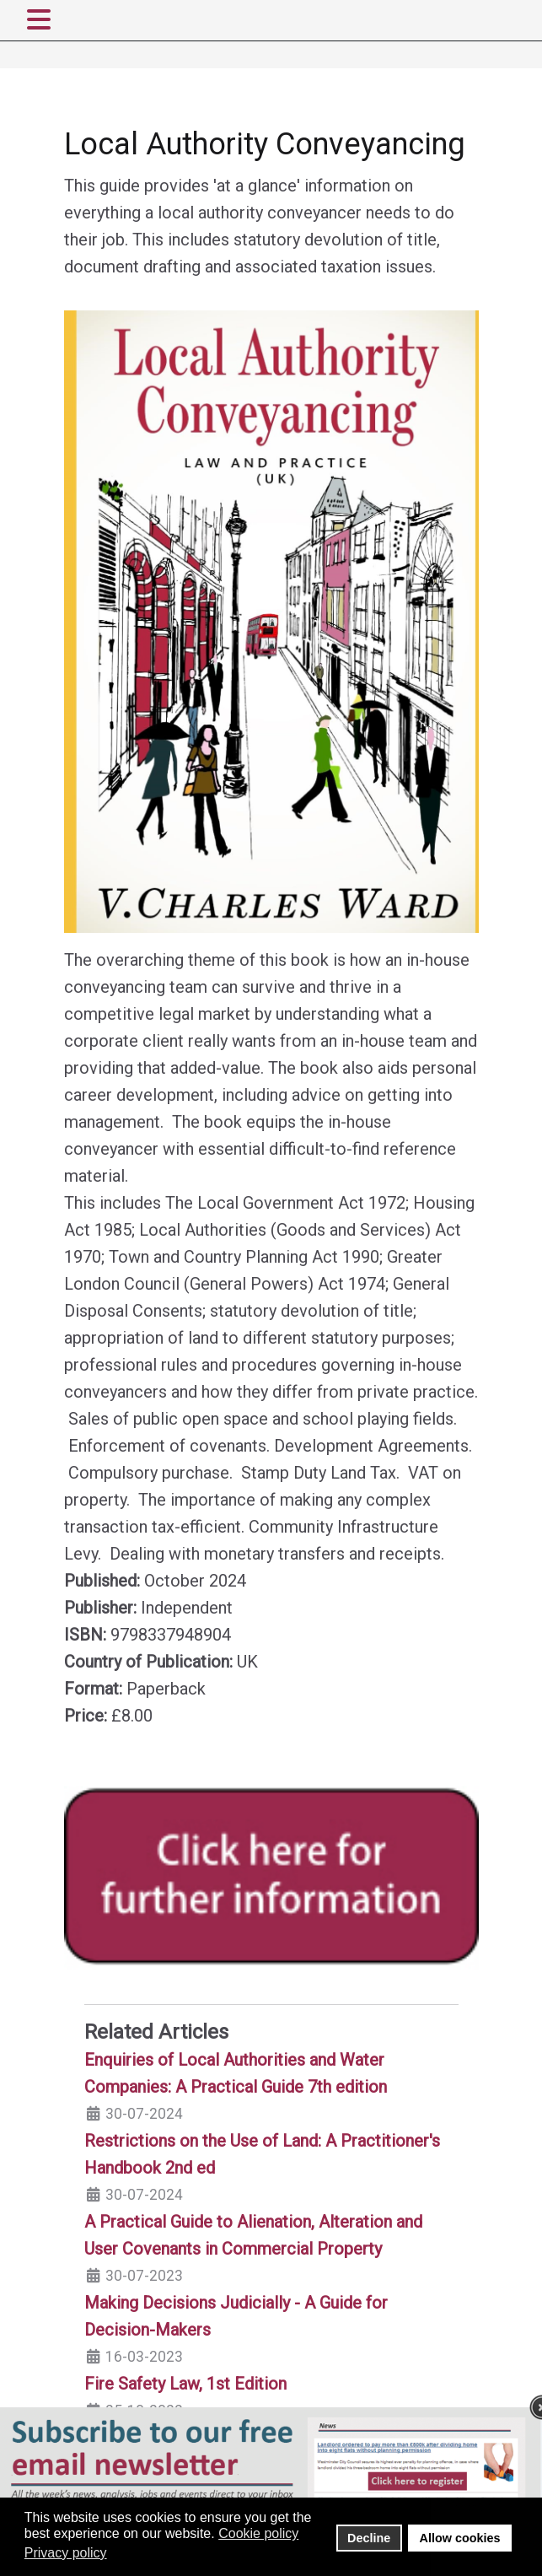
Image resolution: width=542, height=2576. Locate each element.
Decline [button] (368, 2538)
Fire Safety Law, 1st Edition (185, 2384)
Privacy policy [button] (65, 2553)
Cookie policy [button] (258, 2533)
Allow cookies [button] (460, 2538)
